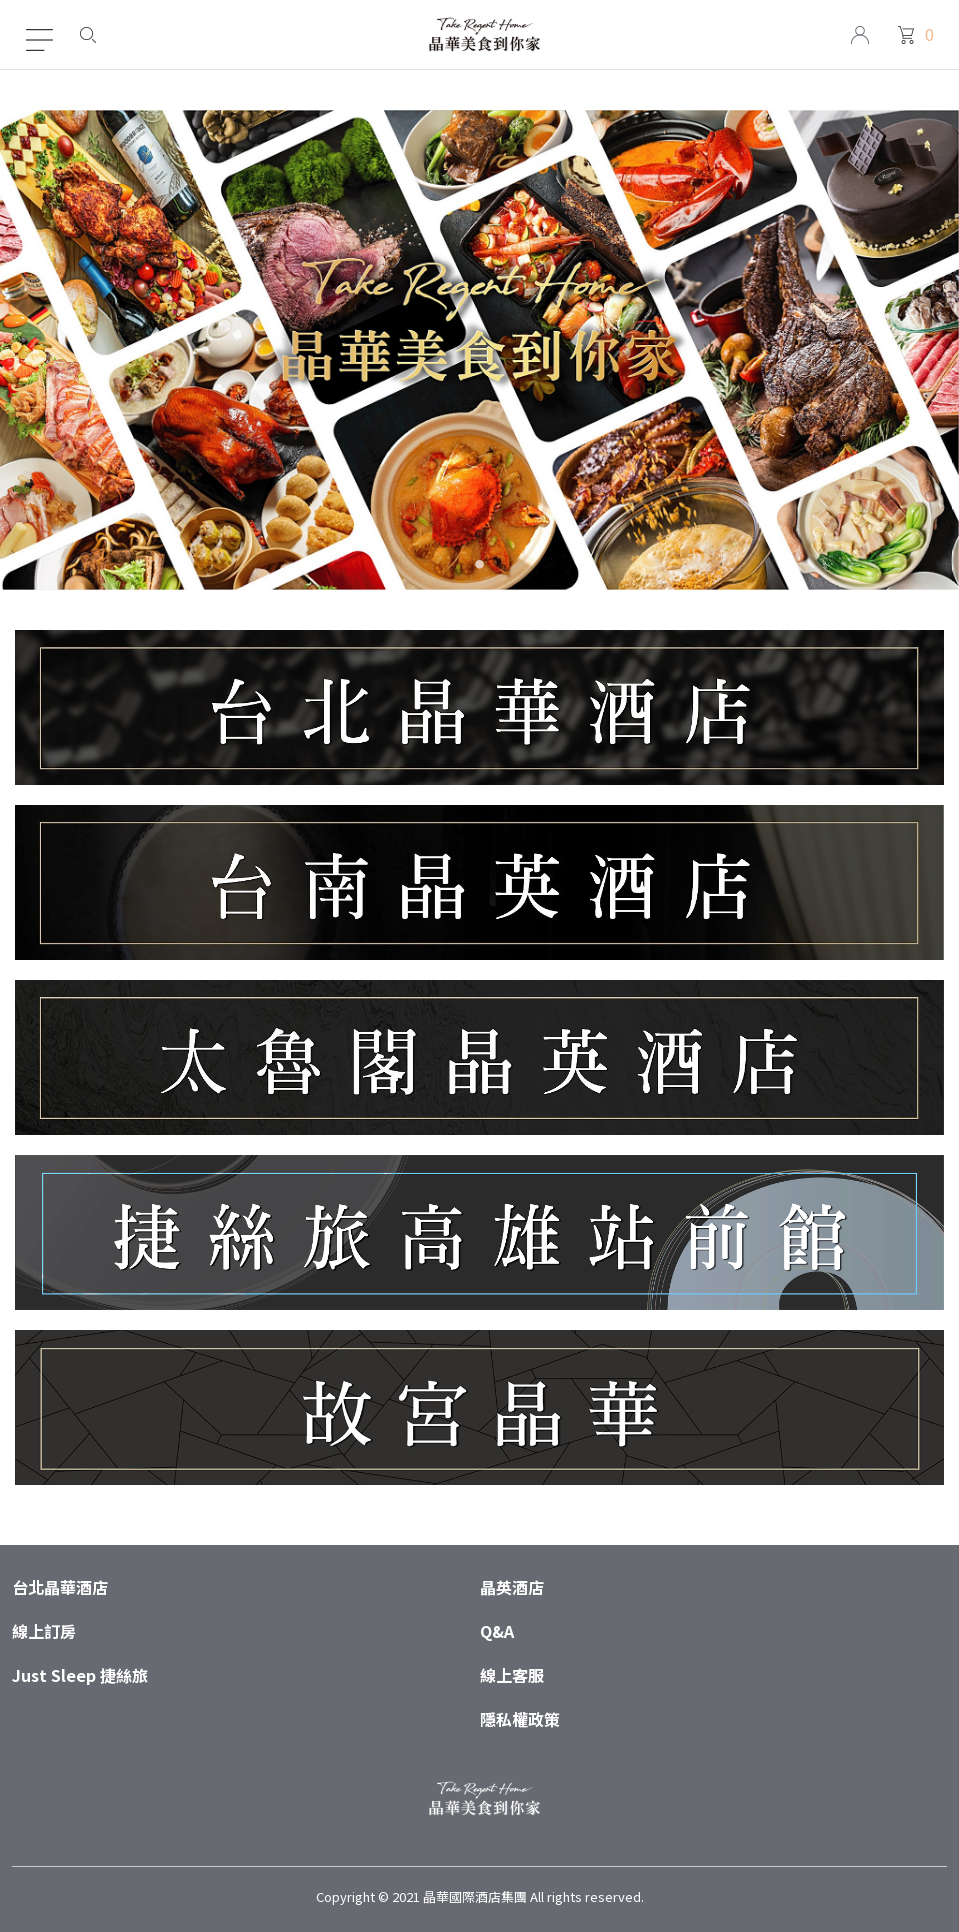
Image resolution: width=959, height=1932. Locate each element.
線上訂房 (44, 1631)
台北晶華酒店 (60, 1587)
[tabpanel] (479, 350)
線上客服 (512, 1675)
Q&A (497, 1631)
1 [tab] (479, 567)
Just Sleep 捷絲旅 (80, 1675)
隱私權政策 (520, 1719)
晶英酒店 (512, 1587)
